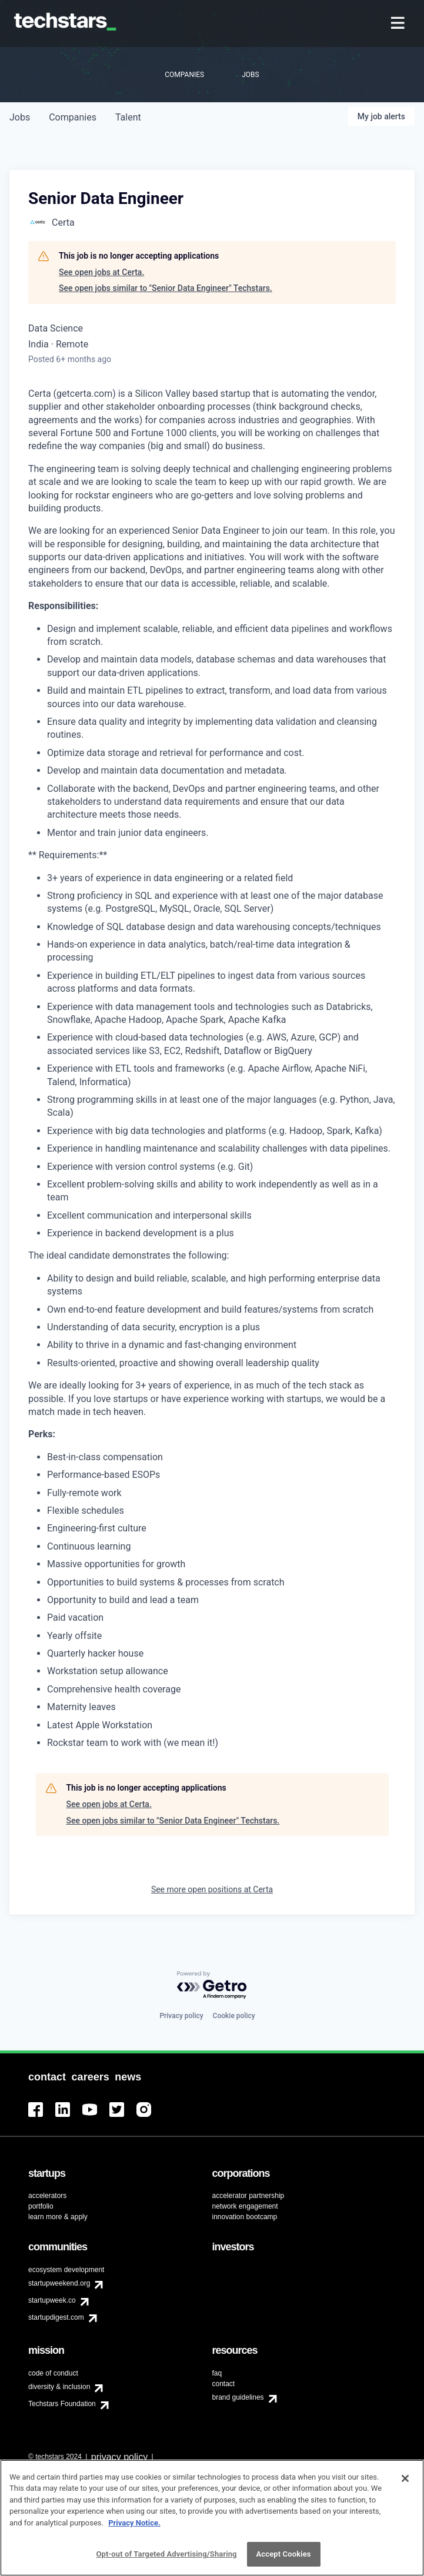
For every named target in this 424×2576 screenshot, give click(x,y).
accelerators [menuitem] (47, 2196)
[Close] (405, 2482)
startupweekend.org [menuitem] (59, 2283)
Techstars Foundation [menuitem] (62, 2404)
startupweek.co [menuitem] (52, 2300)
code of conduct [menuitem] (53, 2373)
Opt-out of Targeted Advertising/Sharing (166, 2558)
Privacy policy (181, 2016)
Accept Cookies (283, 2558)
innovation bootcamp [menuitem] (245, 2217)
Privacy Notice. (134, 2526)
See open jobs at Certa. (101, 272)
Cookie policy (234, 2016)
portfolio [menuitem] (41, 2206)
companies (72, 117)
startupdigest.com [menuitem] (56, 2317)
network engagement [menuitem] (245, 2206)
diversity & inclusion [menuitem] (59, 2387)
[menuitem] (399, 24)
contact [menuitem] (223, 2384)
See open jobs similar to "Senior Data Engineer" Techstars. (165, 288)
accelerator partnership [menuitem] (248, 2196)
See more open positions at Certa (212, 1889)
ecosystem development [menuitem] (66, 2270)
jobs (19, 117)
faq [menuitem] (217, 2373)
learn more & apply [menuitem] (58, 2217)
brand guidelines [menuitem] (238, 2397)
